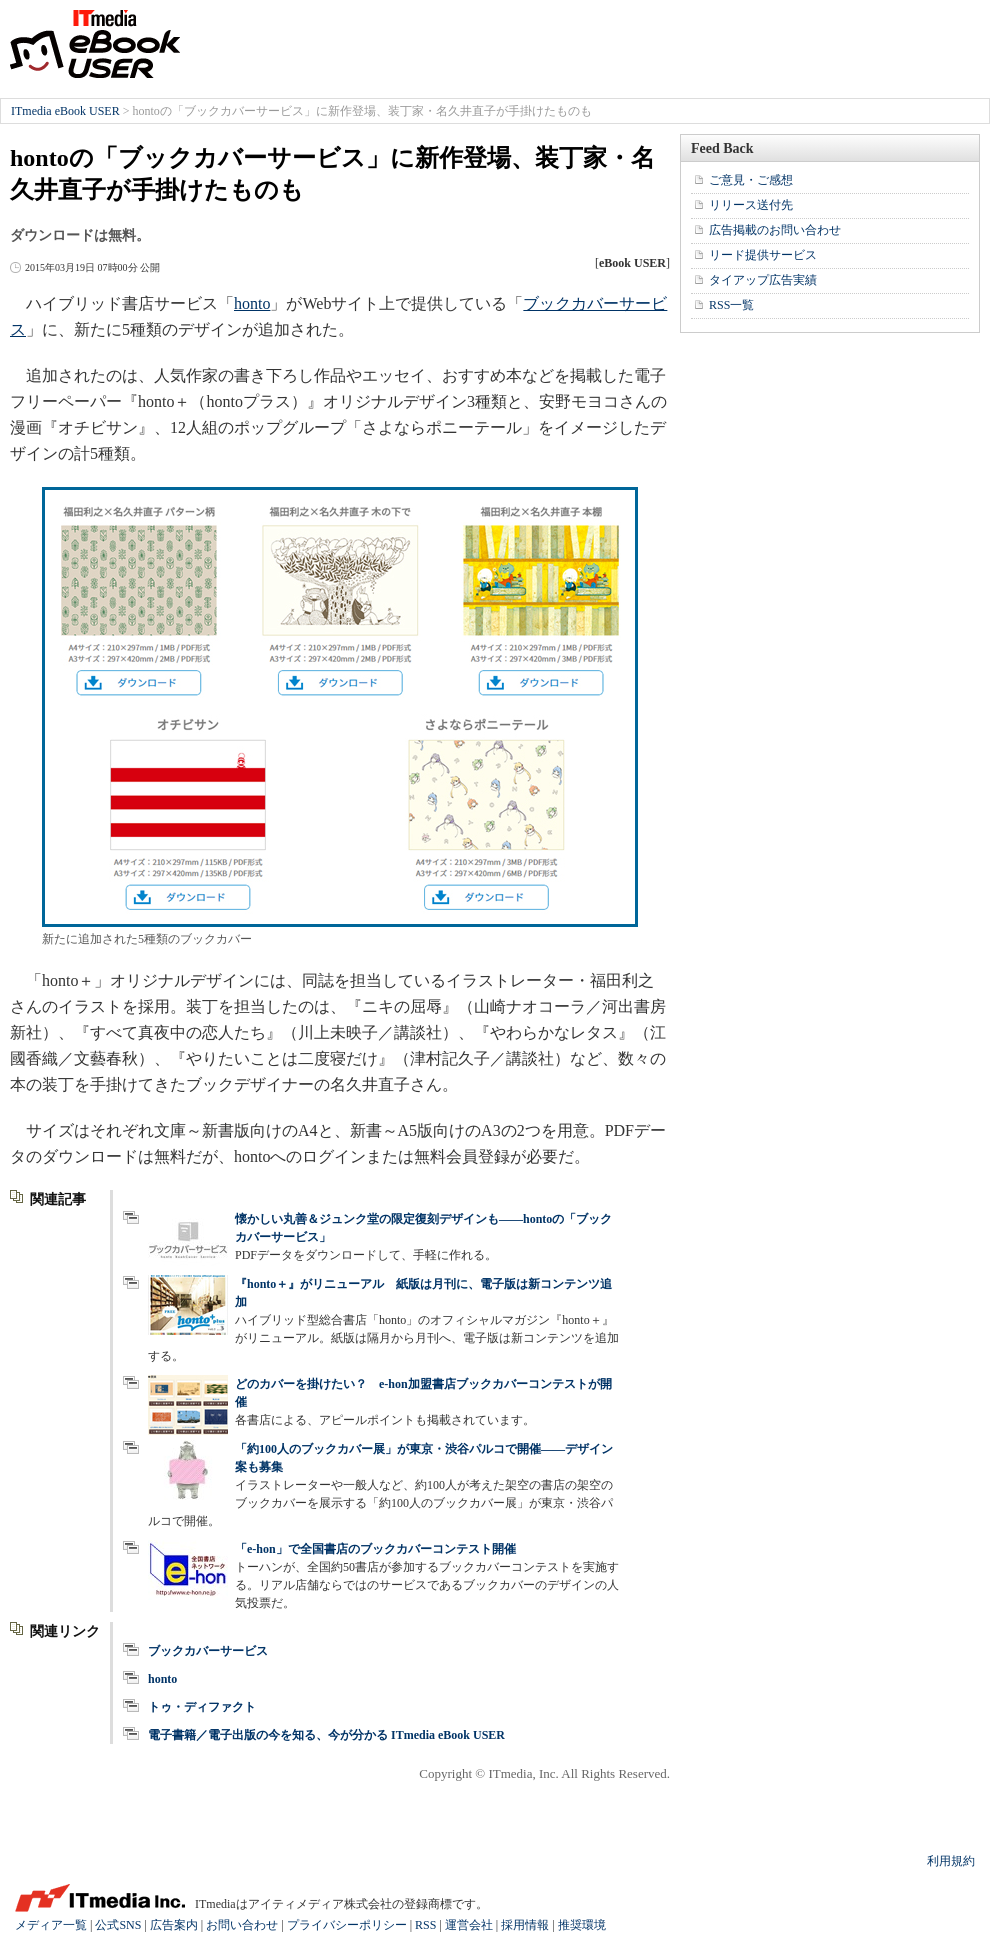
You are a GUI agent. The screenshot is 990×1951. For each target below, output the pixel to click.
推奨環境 (582, 1925)
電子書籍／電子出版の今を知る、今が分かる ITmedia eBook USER (326, 1735)
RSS (425, 1925)
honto (252, 303)
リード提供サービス (763, 255)
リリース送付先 (751, 205)
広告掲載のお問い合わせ (775, 230)
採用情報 (525, 1925)
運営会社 (469, 1925)
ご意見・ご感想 (751, 180)
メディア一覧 (51, 1925)
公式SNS (118, 1925)
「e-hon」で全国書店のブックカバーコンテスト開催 (375, 1549)
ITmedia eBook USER (95, 44)
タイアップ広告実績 (763, 280)
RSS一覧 (731, 305)
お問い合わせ (242, 1925)
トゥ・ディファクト (202, 1707)
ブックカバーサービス (208, 1651)
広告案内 (174, 1925)
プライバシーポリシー (347, 1925)
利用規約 (951, 1861)
